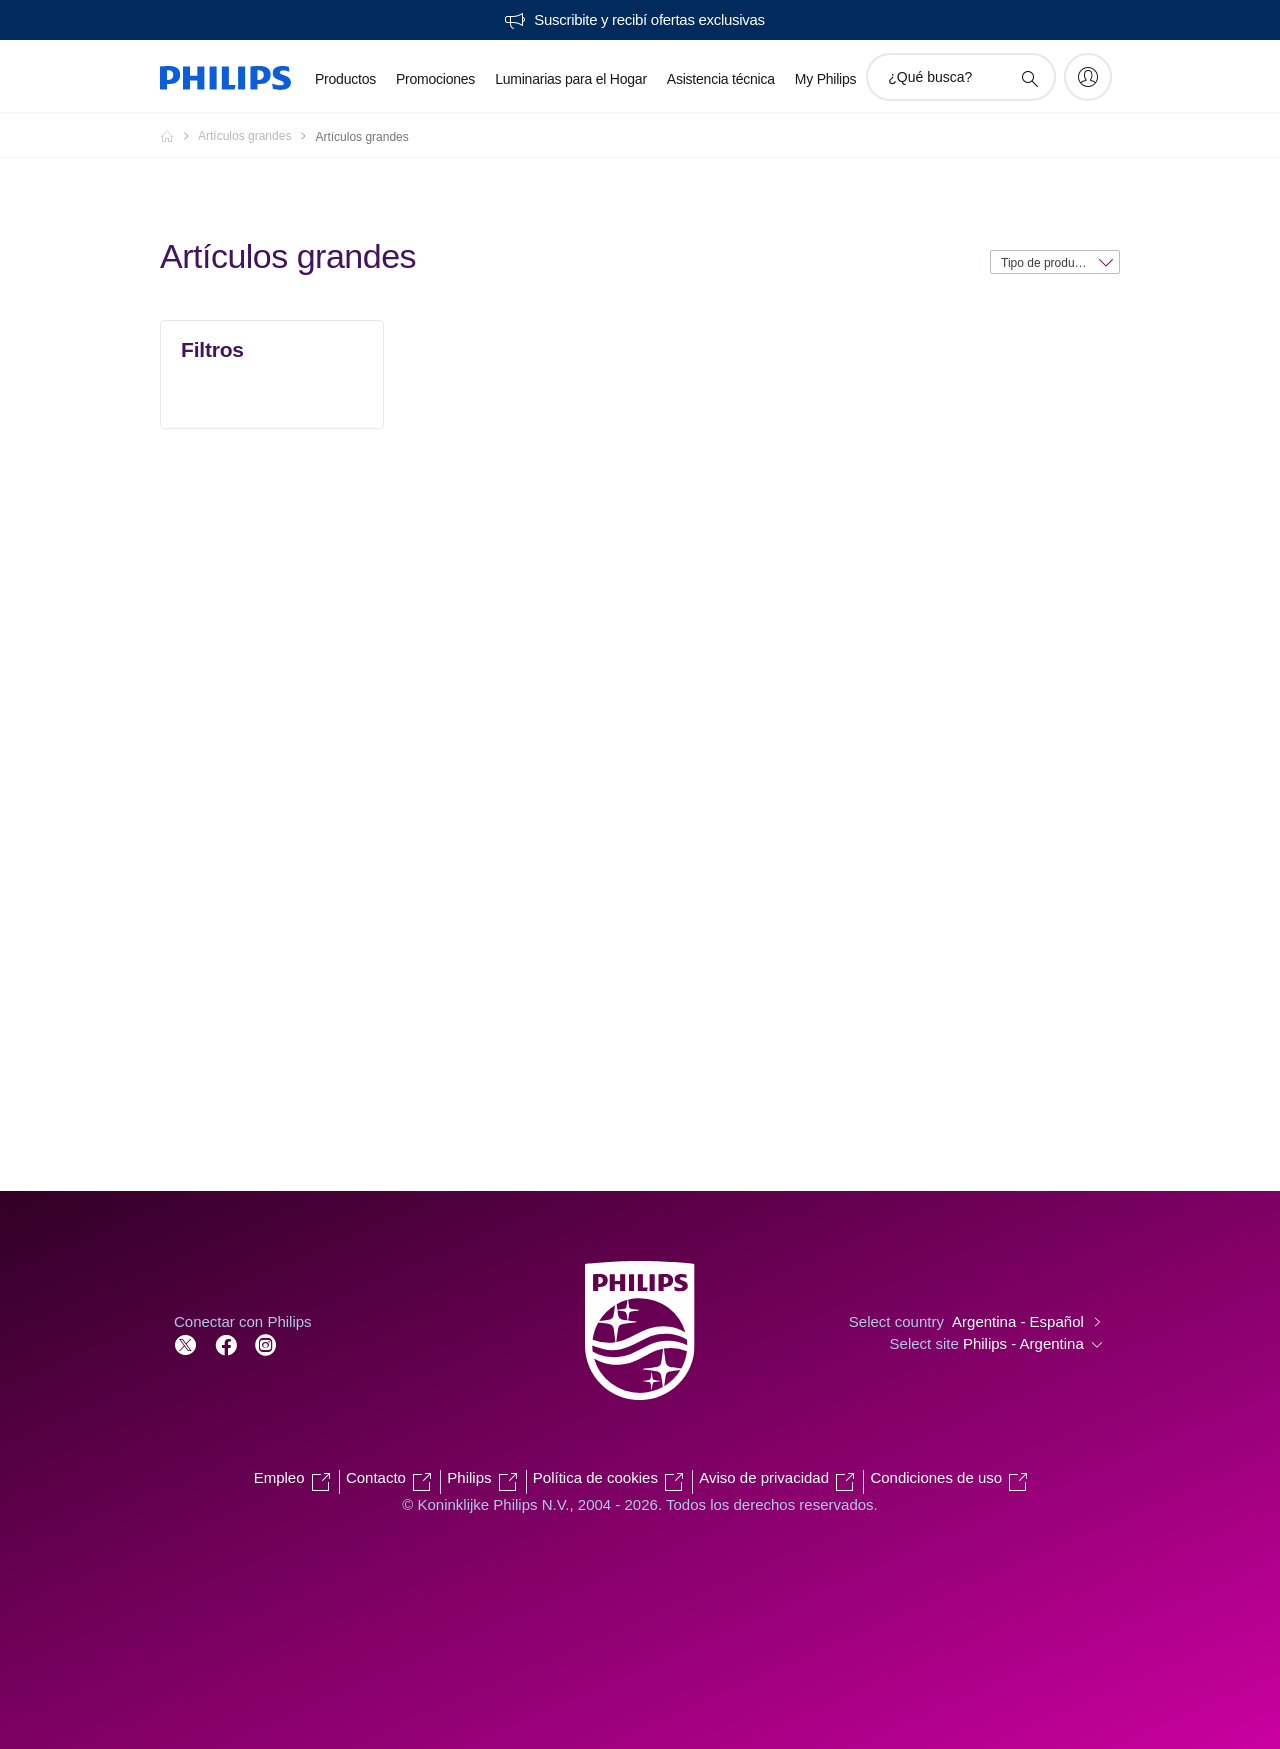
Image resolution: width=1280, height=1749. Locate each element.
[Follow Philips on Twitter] (186, 1343)
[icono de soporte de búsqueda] (1029, 78)
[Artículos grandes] (256, 136)
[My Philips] (1088, 77)
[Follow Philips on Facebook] (226, 1343)
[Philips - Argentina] (179, 136)
